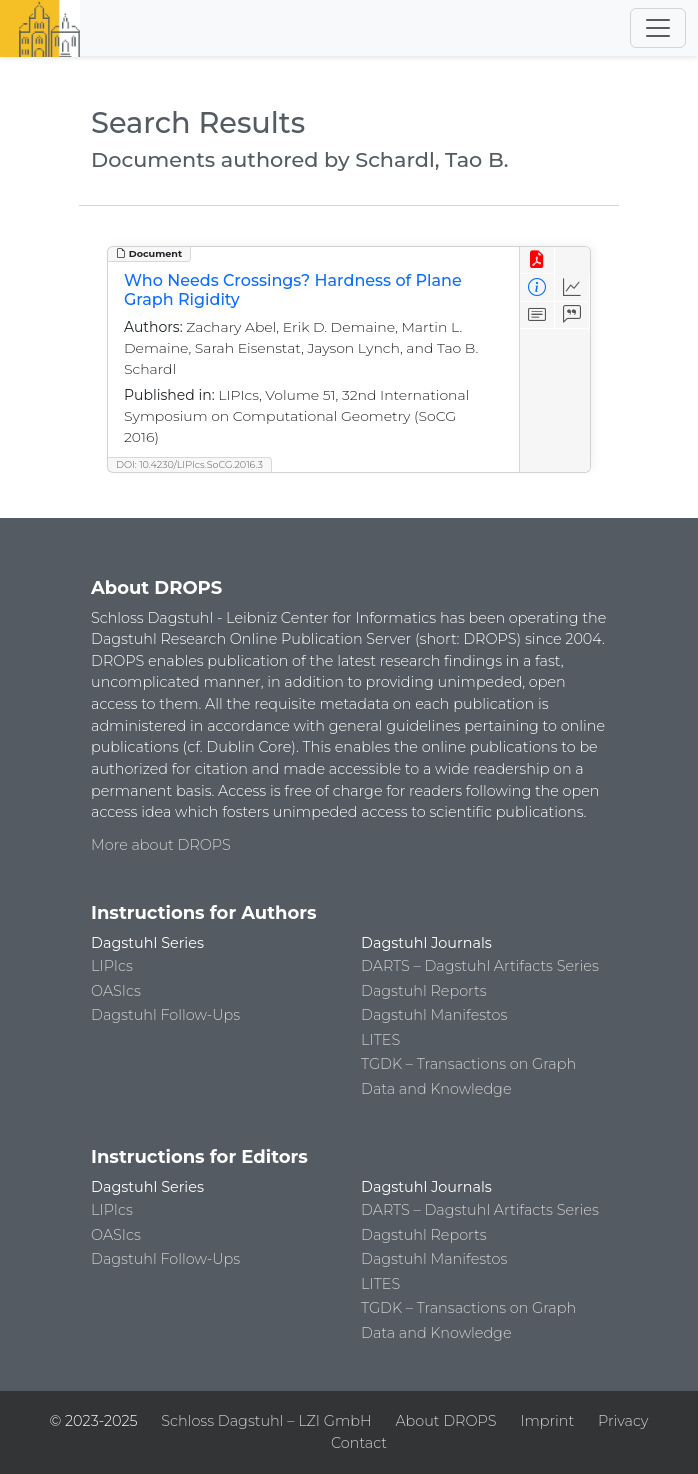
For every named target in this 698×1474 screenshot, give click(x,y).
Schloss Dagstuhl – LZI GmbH (266, 1421)
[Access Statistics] (572, 287)
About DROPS (445, 1421)
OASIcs (116, 991)
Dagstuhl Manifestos (434, 1015)
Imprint (547, 1421)
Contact (359, 1443)
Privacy (623, 1421)
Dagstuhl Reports (424, 991)
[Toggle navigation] (658, 28)
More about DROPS (161, 845)
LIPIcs (112, 966)
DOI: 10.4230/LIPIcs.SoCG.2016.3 (189, 464)
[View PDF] (537, 260)
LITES (380, 1040)
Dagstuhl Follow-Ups (165, 1015)
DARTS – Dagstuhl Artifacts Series (480, 966)
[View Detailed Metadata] (537, 287)
